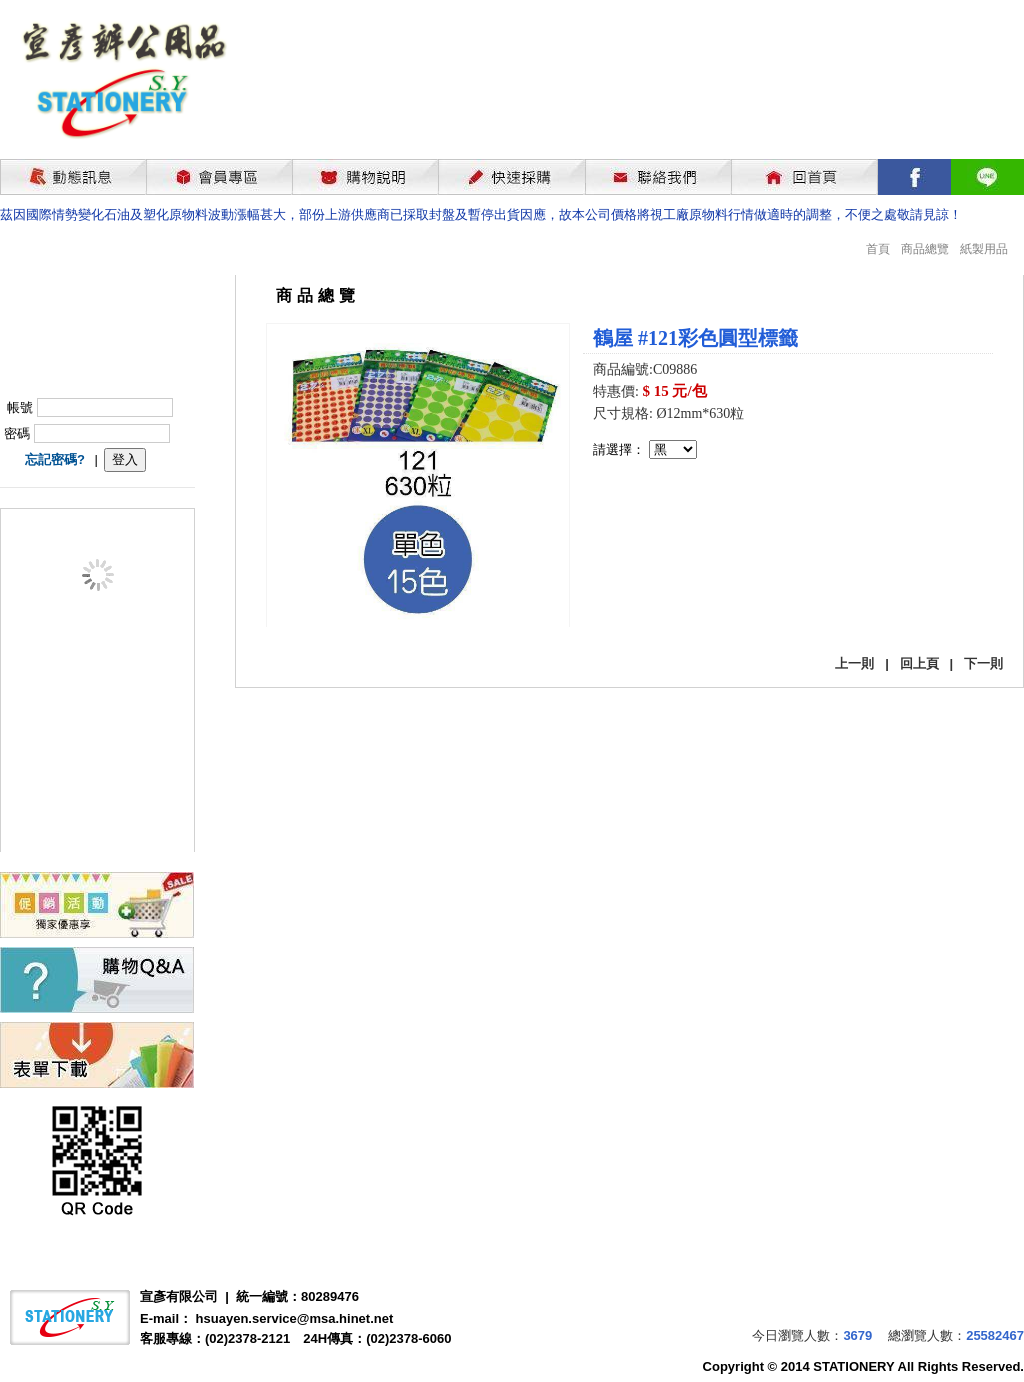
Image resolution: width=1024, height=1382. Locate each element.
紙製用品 (984, 249)
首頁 (878, 249)
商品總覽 (925, 249)
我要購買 (645, 512)
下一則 (983, 663)
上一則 (854, 663)
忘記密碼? (55, 459)
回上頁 (919, 663)
